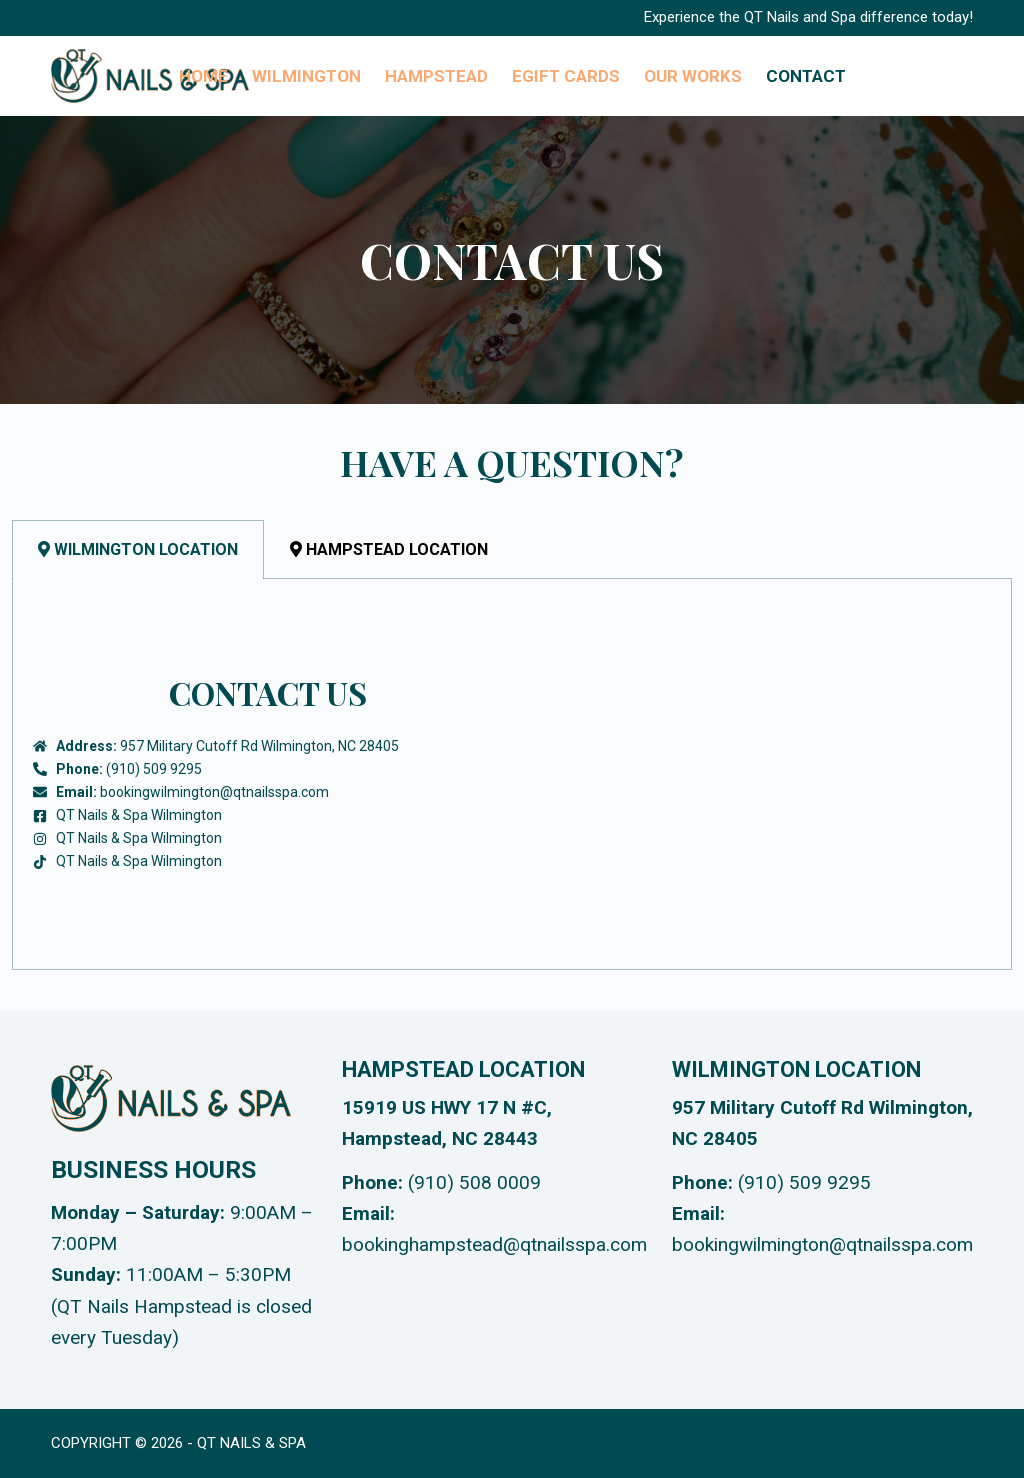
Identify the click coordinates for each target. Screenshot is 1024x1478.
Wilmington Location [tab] (138, 549)
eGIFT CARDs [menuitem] (566, 76)
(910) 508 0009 (474, 1182)
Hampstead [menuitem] (436, 76)
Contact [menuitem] (806, 76)
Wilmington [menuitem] (306, 76)
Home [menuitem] (203, 76)
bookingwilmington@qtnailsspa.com (822, 1244)
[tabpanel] (512, 774)
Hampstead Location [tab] (389, 549)
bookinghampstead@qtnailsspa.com (494, 1244)
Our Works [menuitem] (693, 76)
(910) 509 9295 (804, 1182)
